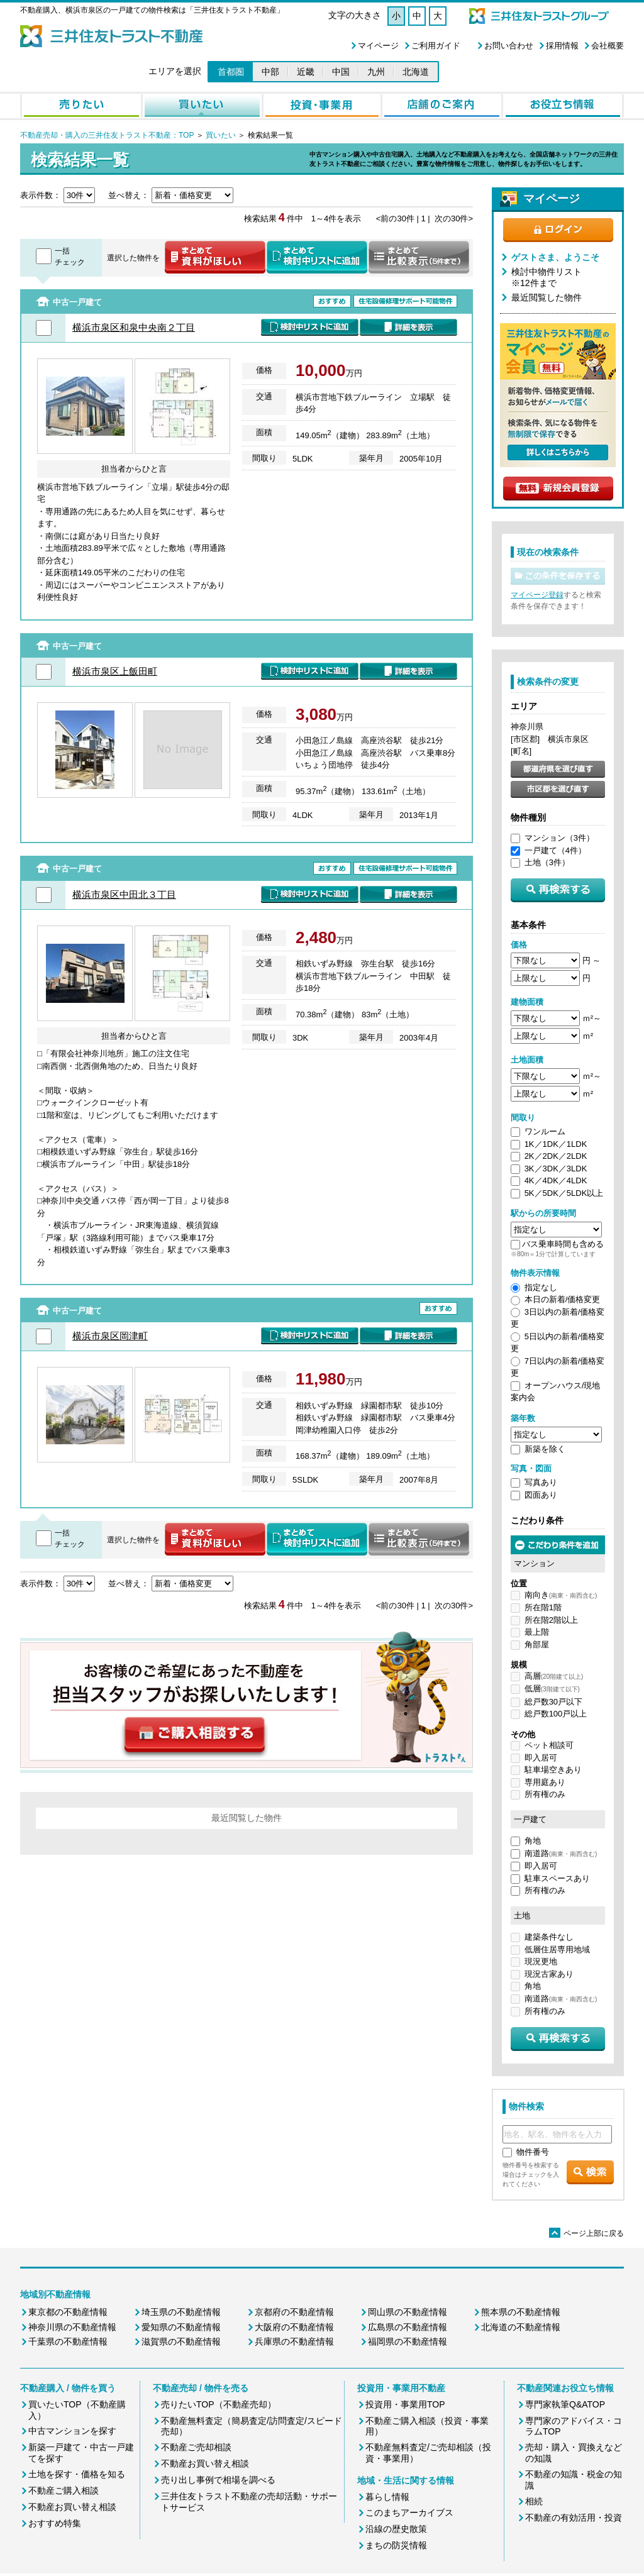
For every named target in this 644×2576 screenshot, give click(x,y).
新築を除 (541, 1449)
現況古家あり (549, 1974)
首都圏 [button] (231, 72)
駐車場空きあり (553, 1769)
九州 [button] (376, 72)
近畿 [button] (305, 72)
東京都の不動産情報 (68, 2312)
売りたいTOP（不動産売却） (218, 2404)
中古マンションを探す (72, 2431)
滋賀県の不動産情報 (181, 2341)
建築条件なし (549, 1937)
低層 (552, 1688)
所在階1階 (543, 1607)
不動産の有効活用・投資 (573, 2517)
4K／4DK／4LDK (556, 1180)
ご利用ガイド (435, 45)
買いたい (220, 135)
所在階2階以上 (551, 1620)
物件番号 (532, 2152)
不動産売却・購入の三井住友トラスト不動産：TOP (107, 135)
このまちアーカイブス (409, 2512)
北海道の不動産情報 (520, 2327)
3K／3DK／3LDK (556, 1168)
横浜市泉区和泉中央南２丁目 (133, 327)
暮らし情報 (387, 2497)
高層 (554, 1676)
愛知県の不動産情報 (181, 2327)
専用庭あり (545, 1782)
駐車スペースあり (557, 1878)
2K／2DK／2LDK (556, 1156)
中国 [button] (341, 72)
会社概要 (607, 45)
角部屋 (537, 1644)
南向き (561, 1595)
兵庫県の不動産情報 (294, 2341)
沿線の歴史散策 (396, 2529)
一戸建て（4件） (555, 850)
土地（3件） (547, 862)
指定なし (541, 1287)
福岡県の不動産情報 (407, 2341)
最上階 (537, 1632)
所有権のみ (545, 1794)
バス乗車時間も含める (563, 1244)
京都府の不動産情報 (294, 2312)
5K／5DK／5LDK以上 (564, 1193)
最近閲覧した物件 (546, 297)
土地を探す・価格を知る (76, 2474)
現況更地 (541, 1961)
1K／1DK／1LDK (556, 1144)
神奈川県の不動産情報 (72, 2327)
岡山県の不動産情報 (407, 2312)
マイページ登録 (537, 594)
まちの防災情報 (396, 2545)
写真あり (541, 1482)
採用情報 (562, 45)
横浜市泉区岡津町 (110, 1335)
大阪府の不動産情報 (294, 2327)
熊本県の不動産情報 (520, 2312)
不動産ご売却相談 (196, 2447)
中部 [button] (270, 72)
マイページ (378, 45)
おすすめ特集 (54, 2523)
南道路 (561, 1853)
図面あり (541, 1495)
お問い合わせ (508, 45)
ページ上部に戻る (586, 2233)
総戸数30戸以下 (553, 1701)
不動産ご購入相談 (63, 2490)
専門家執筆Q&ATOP (565, 2404)
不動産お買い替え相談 (72, 2507)
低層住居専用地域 (557, 1949)
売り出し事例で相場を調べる (218, 2480)
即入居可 (541, 1757)
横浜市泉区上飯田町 (114, 671)
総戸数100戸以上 (556, 1713)
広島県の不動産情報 (407, 2327)
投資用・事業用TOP (405, 2404)
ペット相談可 (549, 1745)
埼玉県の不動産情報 (181, 2312)
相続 (534, 2501)
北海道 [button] (415, 72)
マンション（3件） (559, 838)
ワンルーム (545, 1131)
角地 (533, 1840)
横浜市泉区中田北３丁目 (124, 894)
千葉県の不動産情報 (68, 2341)
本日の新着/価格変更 (563, 1299)
